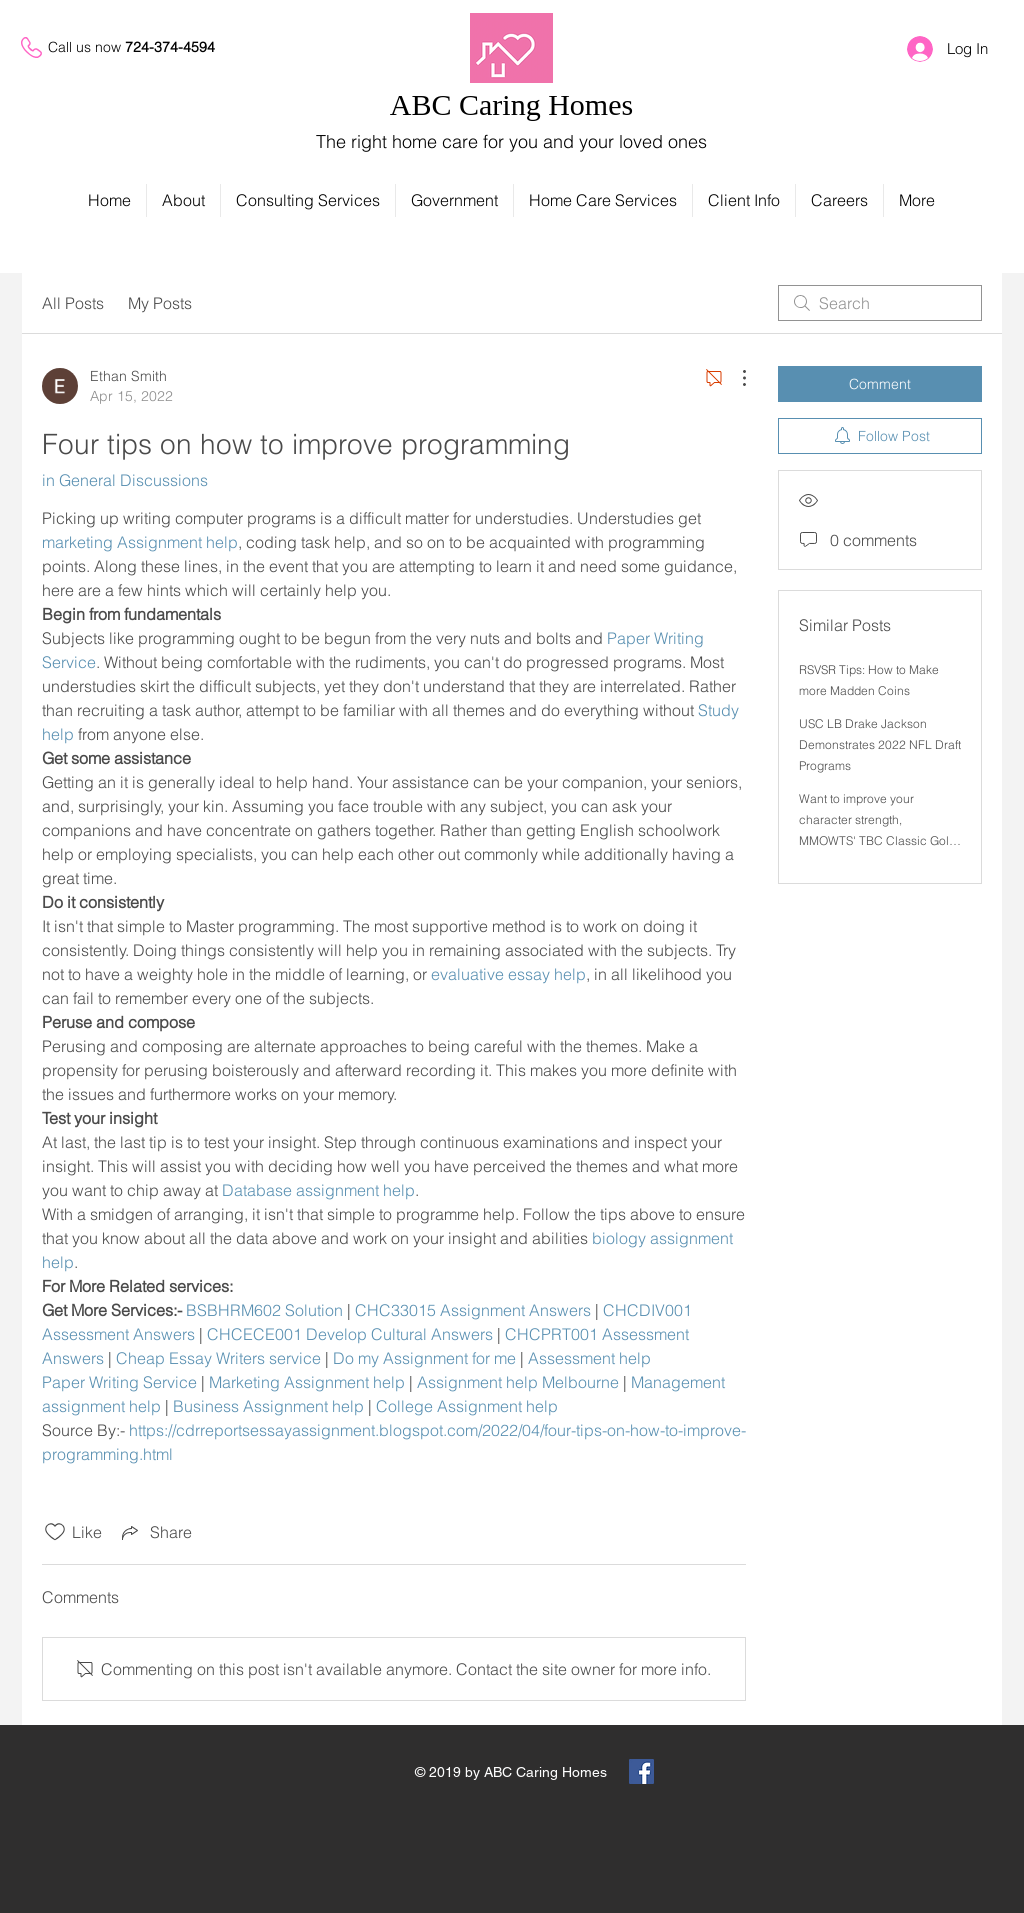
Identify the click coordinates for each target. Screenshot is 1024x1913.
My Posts (160, 303)
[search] (880, 303)
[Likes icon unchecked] (55, 1532)
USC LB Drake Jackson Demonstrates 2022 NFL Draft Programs (880, 744)
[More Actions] (734, 378)
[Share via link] (155, 1532)
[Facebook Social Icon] (641, 1771)
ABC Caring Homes (511, 104)
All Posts (73, 303)
